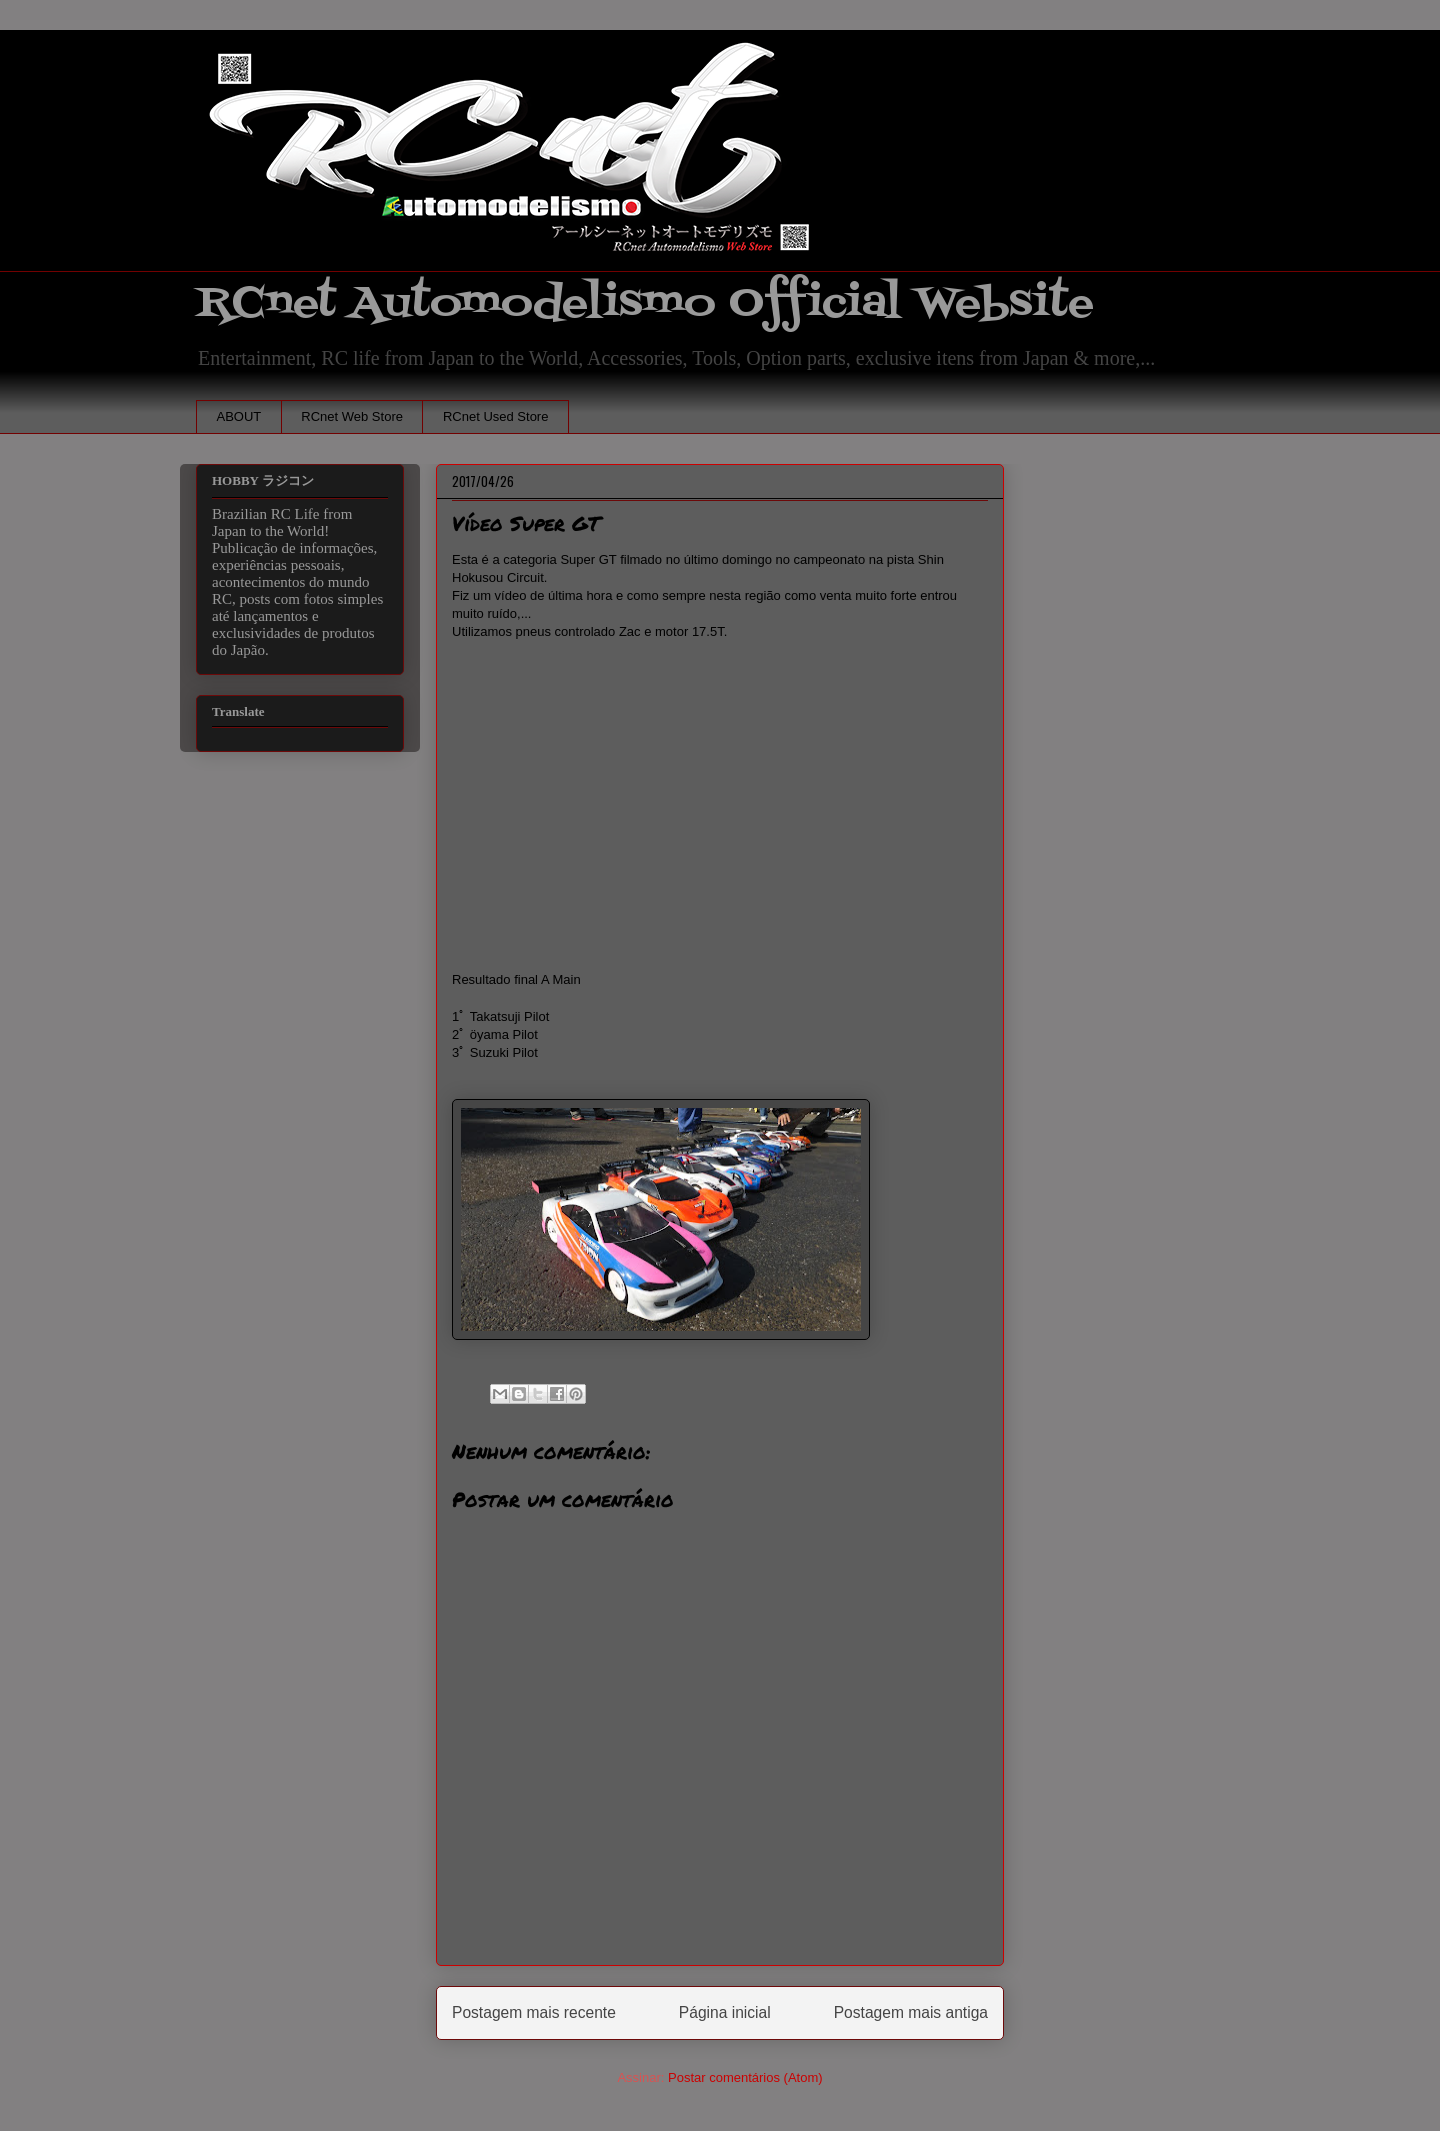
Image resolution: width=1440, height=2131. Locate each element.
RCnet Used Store (496, 416)
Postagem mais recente (534, 2012)
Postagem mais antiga (911, 2012)
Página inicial (725, 2012)
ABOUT (239, 416)
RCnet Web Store (352, 416)
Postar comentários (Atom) (745, 2077)
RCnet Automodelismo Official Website (645, 303)
